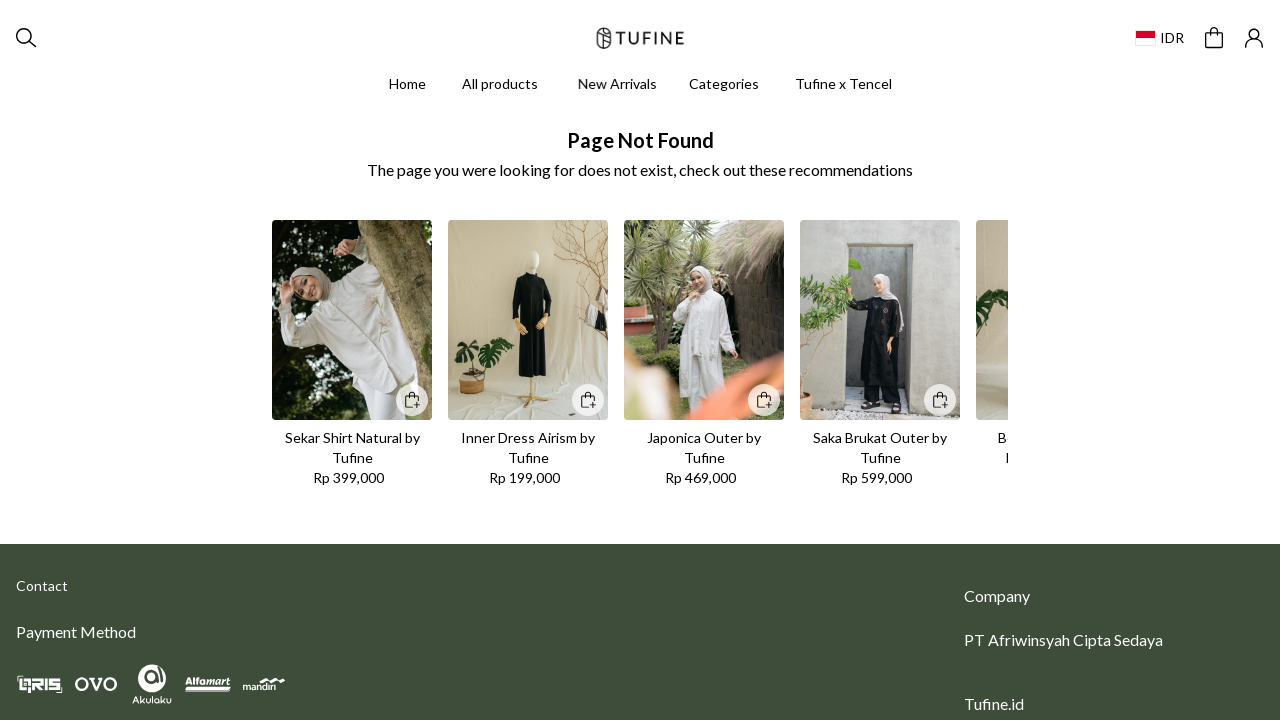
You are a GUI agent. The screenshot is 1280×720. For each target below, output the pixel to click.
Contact (42, 585)
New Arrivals (616, 83)
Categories (724, 83)
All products (500, 83)
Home (407, 83)
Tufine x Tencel (843, 83)
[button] (1214, 38)
